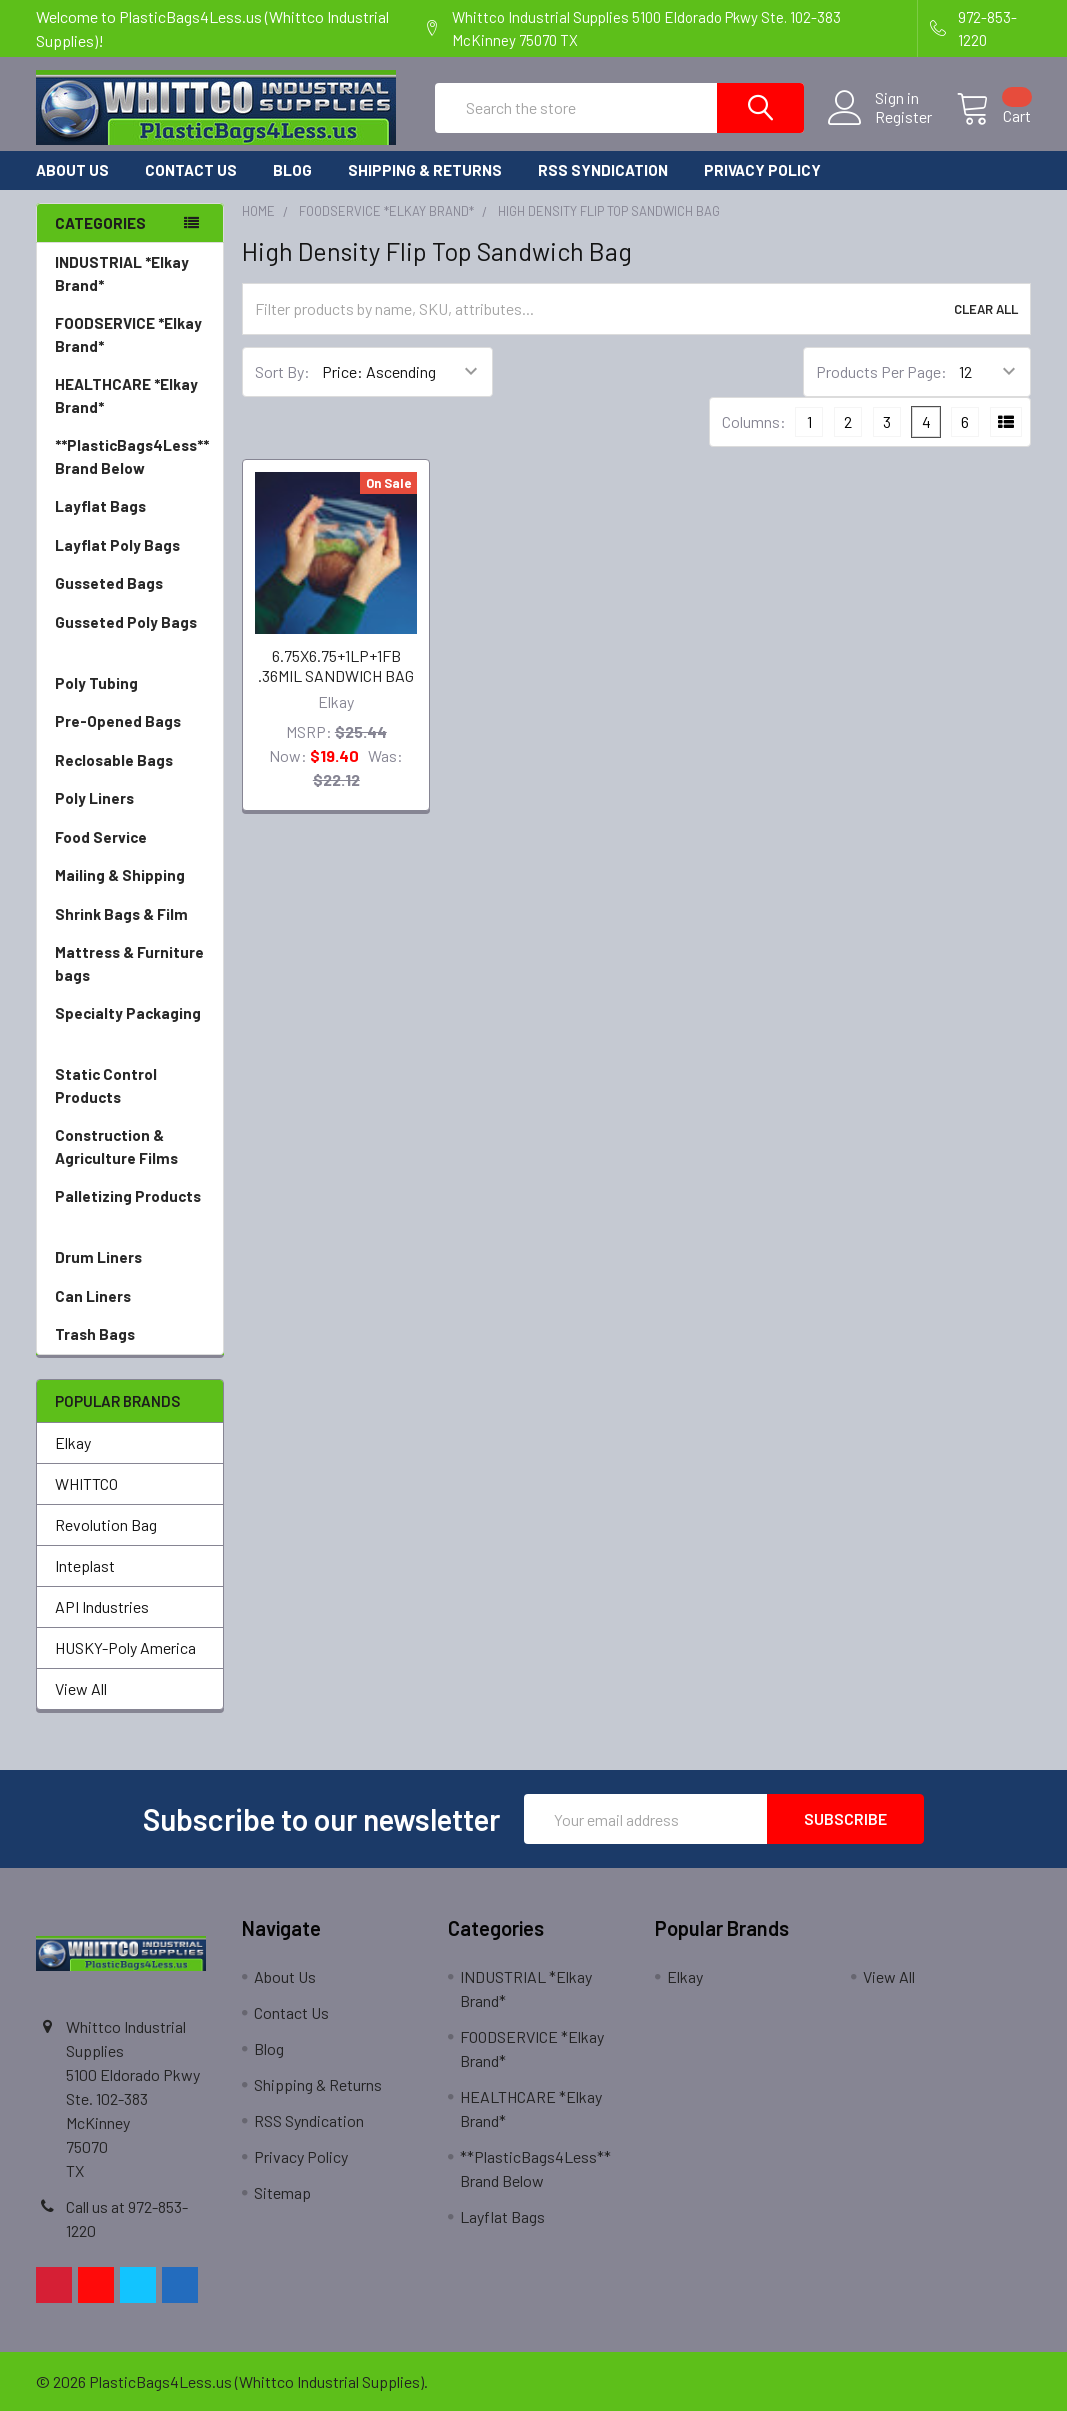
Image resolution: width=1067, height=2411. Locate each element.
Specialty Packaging (130, 1025)
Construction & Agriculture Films (130, 1147)
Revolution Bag (106, 1524)
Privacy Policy (762, 170)
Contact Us (191, 170)
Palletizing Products (130, 1208)
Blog (292, 170)
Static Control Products (130, 1086)
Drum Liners (130, 1257)
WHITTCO (86, 1483)
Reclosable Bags (130, 760)
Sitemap (282, 2192)
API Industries (102, 1606)
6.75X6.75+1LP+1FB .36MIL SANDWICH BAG (336, 665)
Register (903, 117)
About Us (72, 170)
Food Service (130, 837)
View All (81, 1688)
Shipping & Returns (425, 170)
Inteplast (85, 1565)
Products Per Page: (881, 371)
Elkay (73, 1442)
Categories (100, 223)
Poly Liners (130, 798)
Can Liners (130, 1296)
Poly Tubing (130, 683)
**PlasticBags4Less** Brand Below (132, 456)
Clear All (986, 309)
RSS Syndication (603, 170)
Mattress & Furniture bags (130, 964)
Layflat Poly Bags (130, 545)
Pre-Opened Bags (130, 721)
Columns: (754, 421)
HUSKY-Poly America (125, 1647)
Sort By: (282, 371)
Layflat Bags (130, 506)
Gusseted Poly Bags (130, 634)
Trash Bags (130, 1334)
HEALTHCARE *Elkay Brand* (130, 396)
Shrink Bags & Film (130, 914)
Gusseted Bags (130, 583)
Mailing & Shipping (130, 875)
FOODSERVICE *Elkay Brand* (130, 335)
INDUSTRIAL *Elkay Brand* (130, 274)
